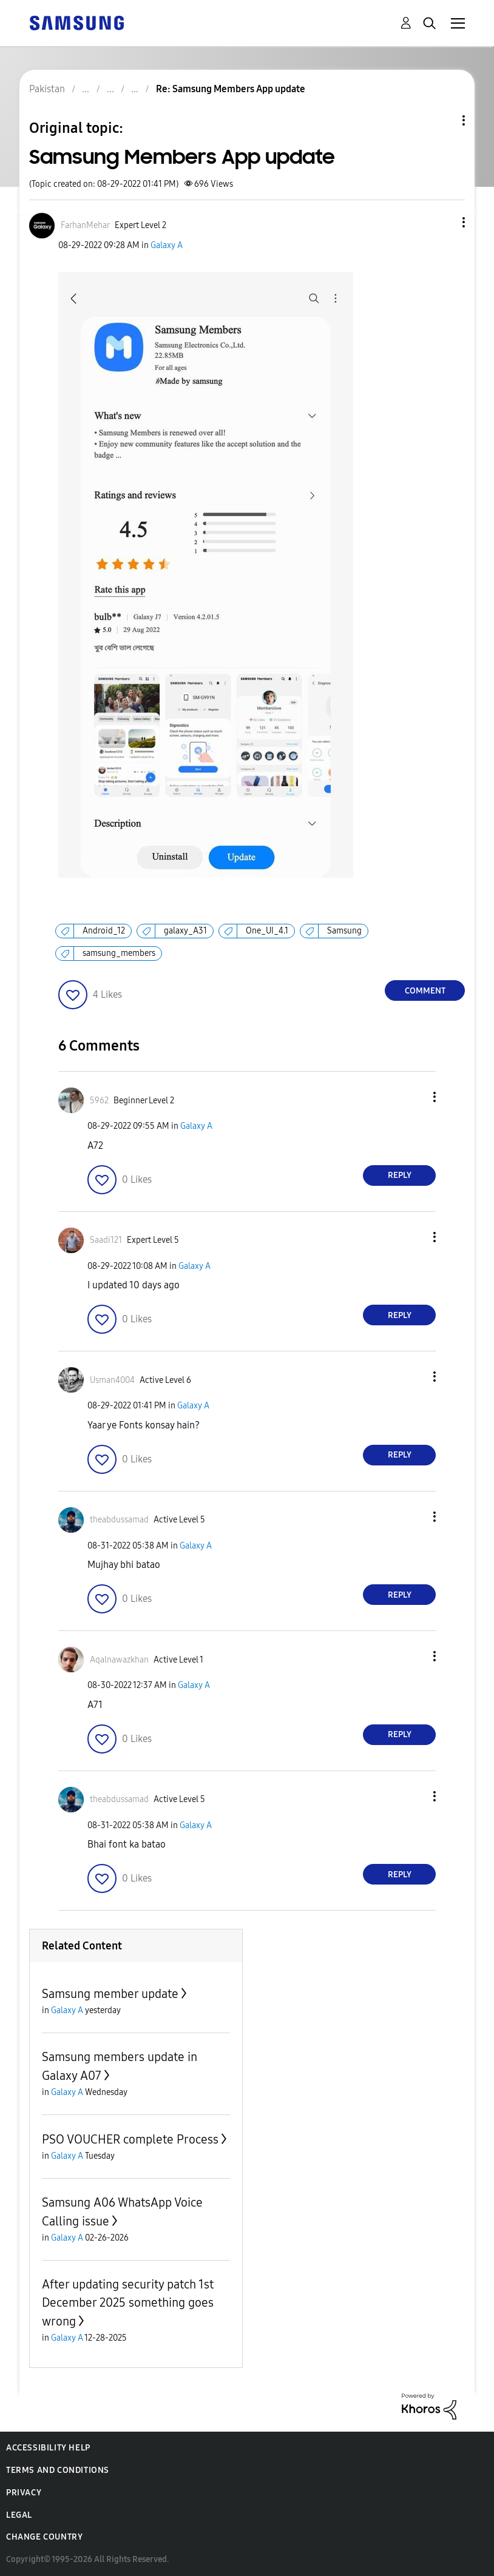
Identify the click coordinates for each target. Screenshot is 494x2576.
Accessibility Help (48, 2448)
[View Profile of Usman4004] (112, 1380)
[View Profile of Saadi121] (106, 1240)
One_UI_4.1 (267, 931)
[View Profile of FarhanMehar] (85, 225)
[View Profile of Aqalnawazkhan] (119, 1660)
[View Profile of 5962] (99, 1100)
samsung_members (119, 953)
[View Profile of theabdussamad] (119, 1520)
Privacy (23, 2492)
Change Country (44, 2537)
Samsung (344, 931)
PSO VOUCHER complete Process (130, 2139)
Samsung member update (110, 1993)
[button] (443, 222)
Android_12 (104, 931)
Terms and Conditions (57, 2470)
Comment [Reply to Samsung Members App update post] (425, 991)
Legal (19, 2515)
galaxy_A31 (185, 931)
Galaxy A (167, 245)
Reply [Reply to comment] (399, 1175)
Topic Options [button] (443, 120)
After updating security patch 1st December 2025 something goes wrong (128, 2303)
